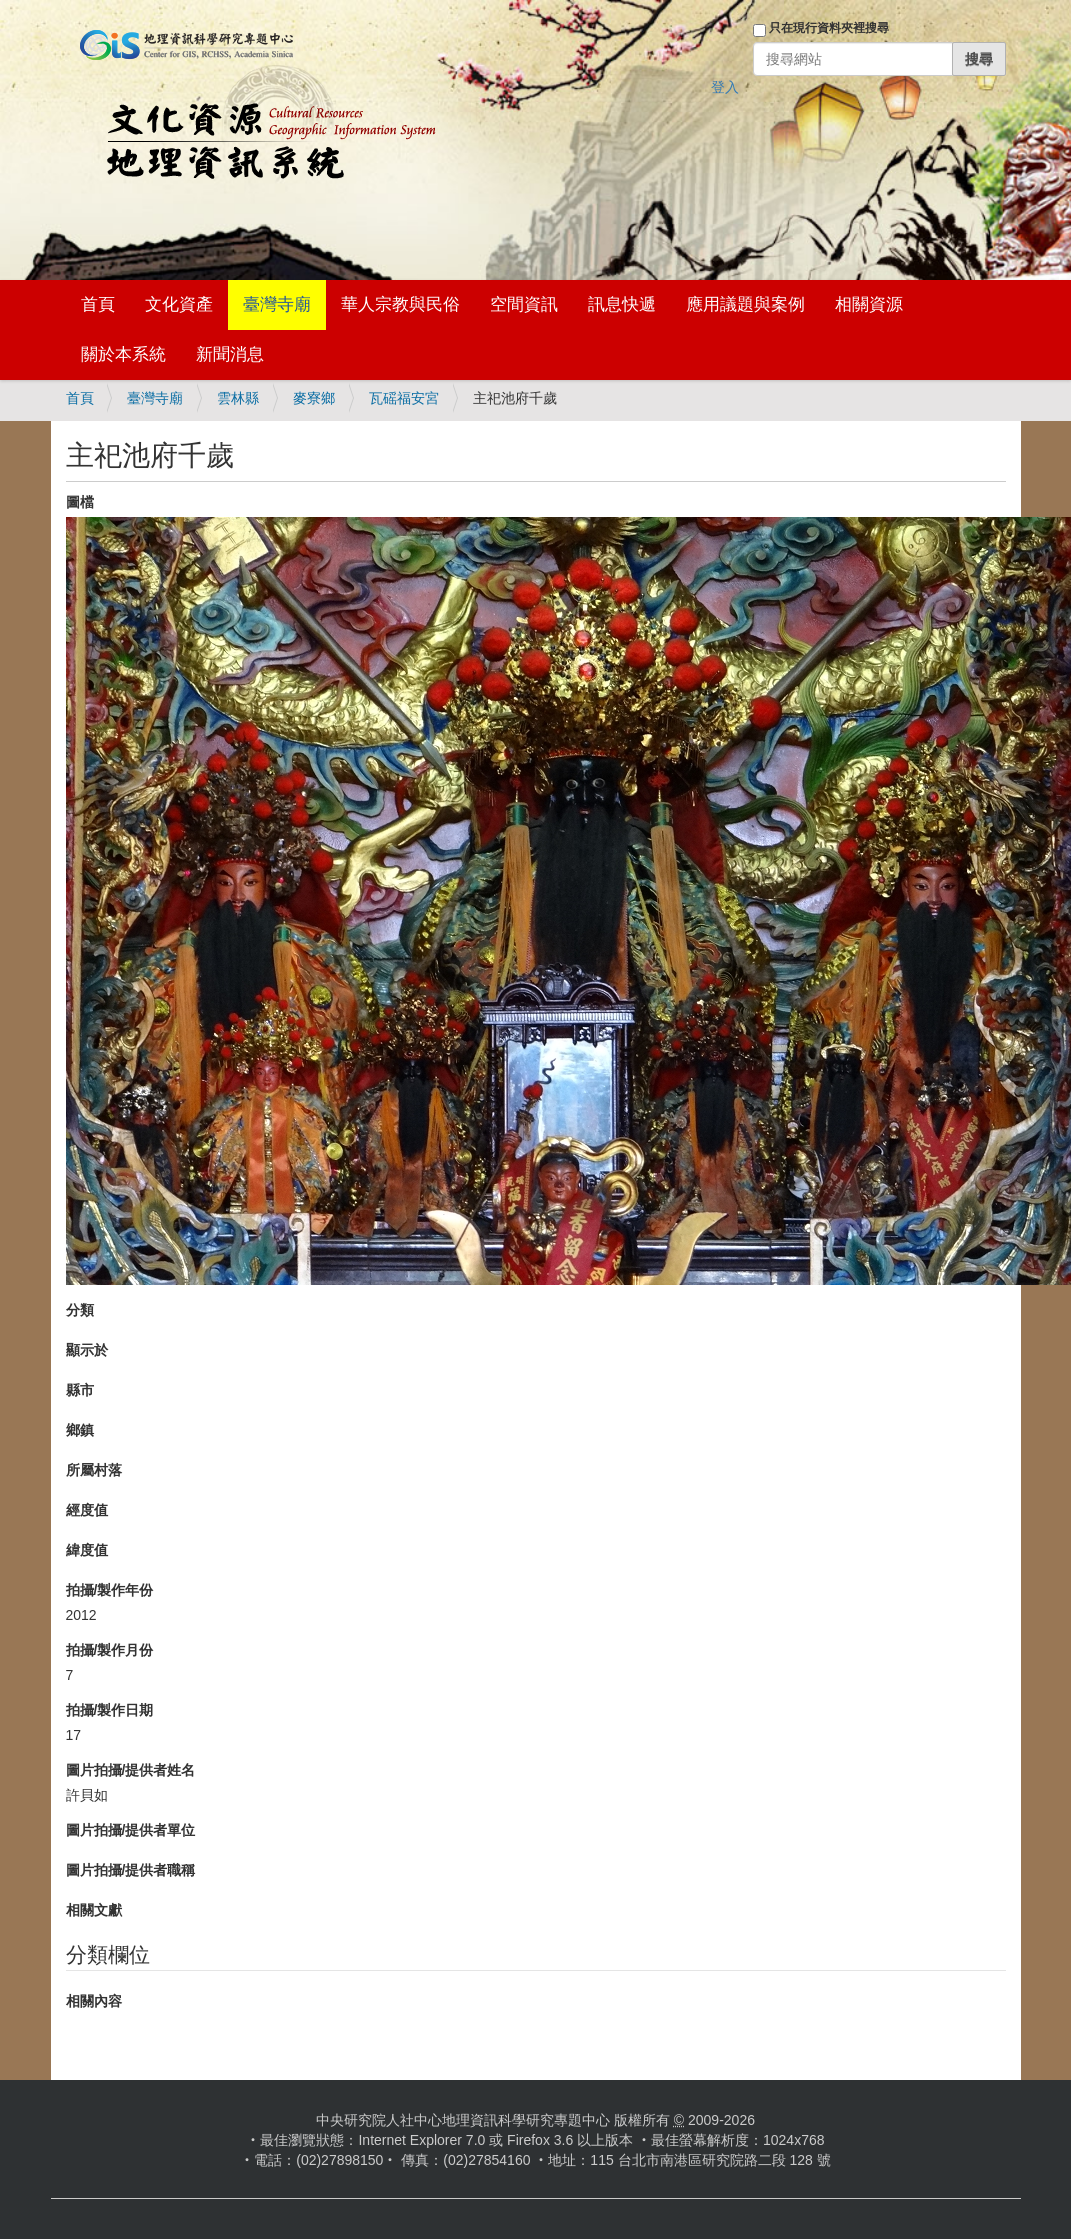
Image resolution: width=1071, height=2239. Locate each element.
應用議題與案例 (745, 304)
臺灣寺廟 (277, 304)
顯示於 (87, 1350)
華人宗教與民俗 (400, 304)
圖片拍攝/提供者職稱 (131, 1870)
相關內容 (94, 2001)
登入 (725, 87)
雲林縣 (238, 398)
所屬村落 (94, 1470)
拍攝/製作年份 (110, 1590)
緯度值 (87, 1550)
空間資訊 (524, 304)
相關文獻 (94, 1910)
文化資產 (179, 304)
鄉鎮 (80, 1430)
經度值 (87, 1510)
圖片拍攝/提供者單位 (131, 1830)
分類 (80, 1310)
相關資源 (869, 304)
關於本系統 (123, 354)
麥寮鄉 (314, 398)
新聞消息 (230, 354)
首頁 (98, 304)
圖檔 (80, 502)
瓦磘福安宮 (404, 398)
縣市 (80, 1390)
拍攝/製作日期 (110, 1710)
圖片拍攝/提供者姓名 (131, 1770)
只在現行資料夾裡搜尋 (829, 28)
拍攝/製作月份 (110, 1650)
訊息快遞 (622, 304)
